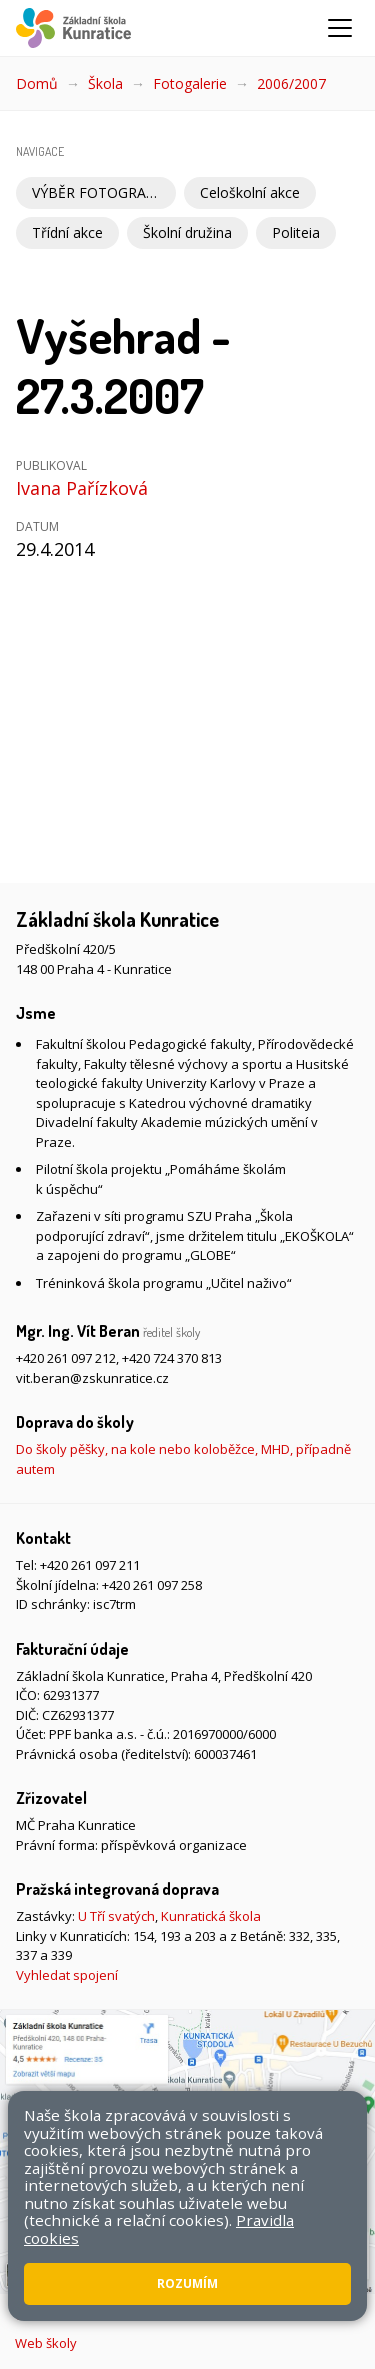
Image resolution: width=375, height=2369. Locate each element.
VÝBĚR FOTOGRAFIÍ (97, 192)
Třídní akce (67, 232)
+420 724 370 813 (172, 1358)
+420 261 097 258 (152, 1585)
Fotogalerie (190, 83)
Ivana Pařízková (82, 488)
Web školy (46, 2343)
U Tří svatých (116, 1916)
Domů (37, 83)
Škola (105, 83)
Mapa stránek (121, 2296)
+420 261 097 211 (90, 1565)
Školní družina (187, 232)
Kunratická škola (211, 1916)
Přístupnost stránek (237, 2296)
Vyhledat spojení (67, 1975)
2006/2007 (291, 83)
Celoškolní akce (250, 192)
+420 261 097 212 (66, 1358)
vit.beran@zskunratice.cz (92, 1378)
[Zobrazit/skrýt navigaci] (340, 28)
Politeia (296, 232)
